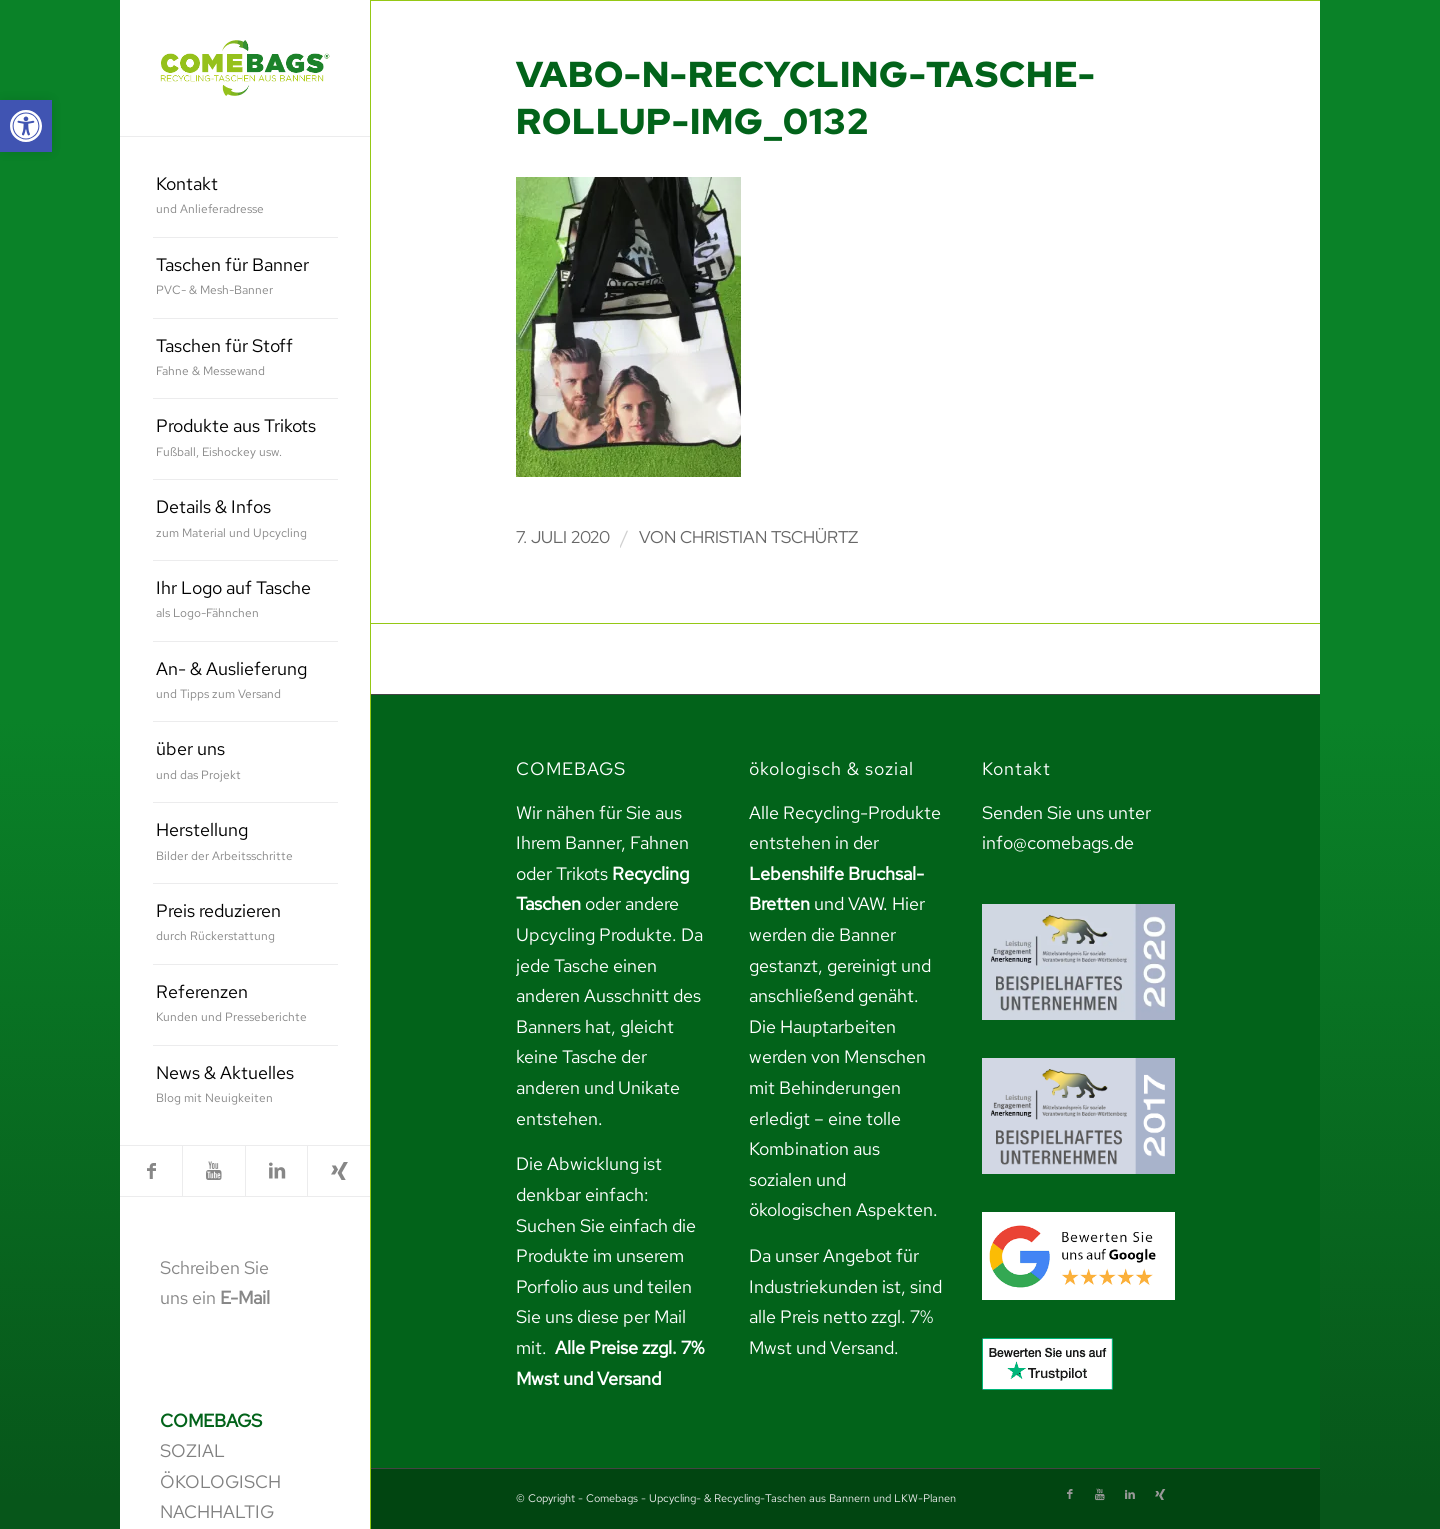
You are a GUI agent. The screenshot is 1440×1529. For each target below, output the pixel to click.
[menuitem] (245, 197)
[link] (26, 126)
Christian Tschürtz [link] (769, 537)
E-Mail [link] (245, 1297)
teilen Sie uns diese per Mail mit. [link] (604, 1317)
